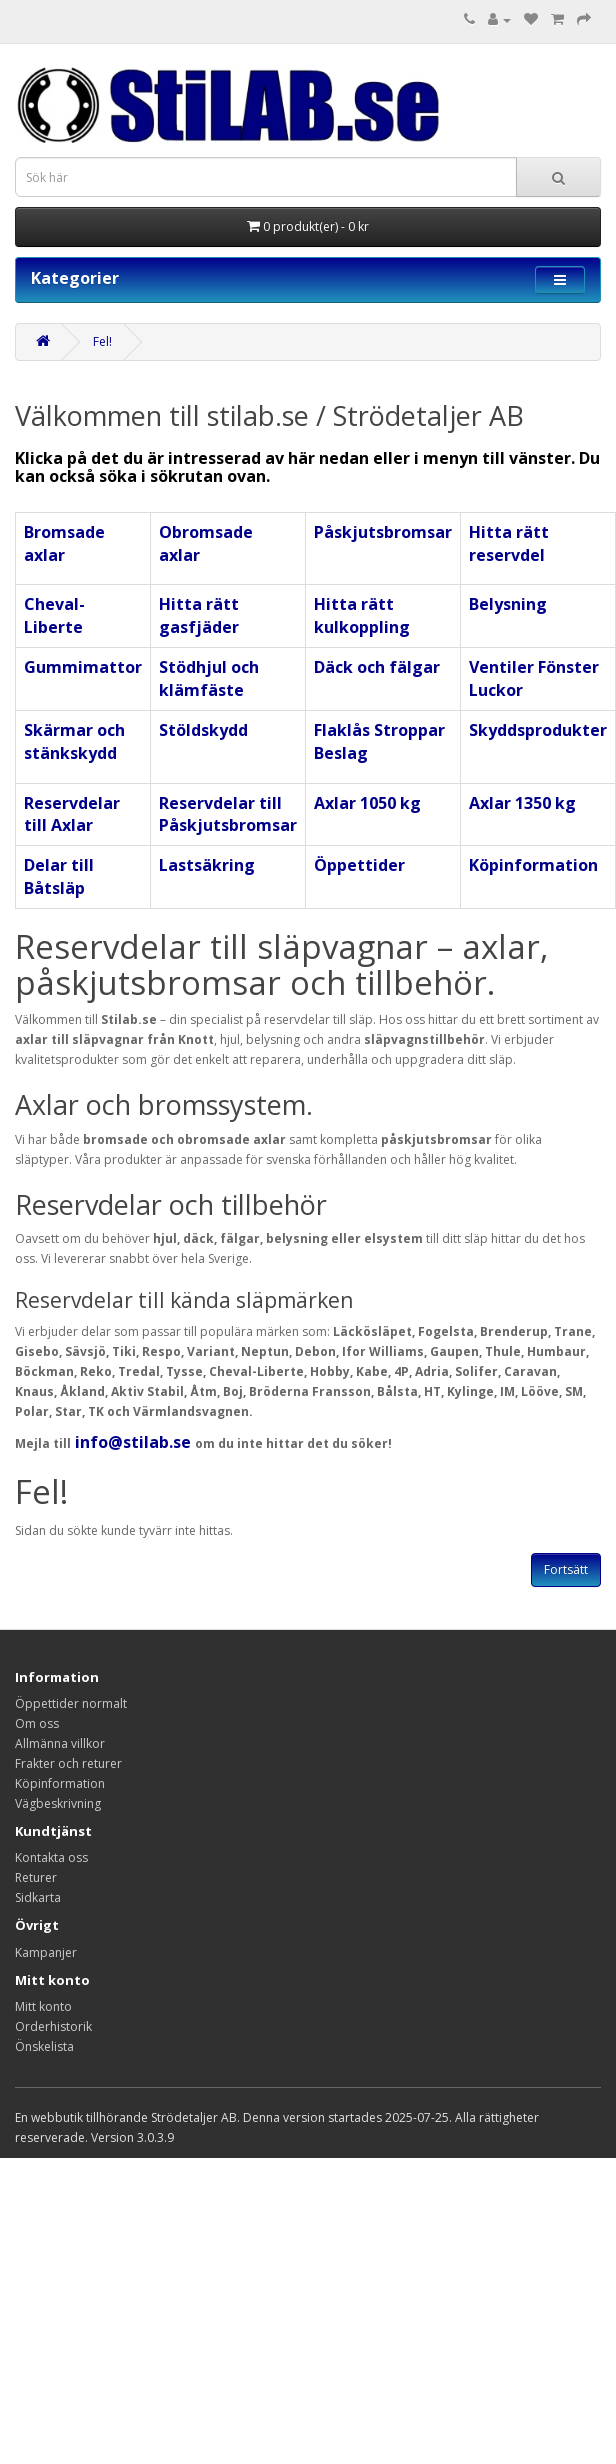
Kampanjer (46, 1952)
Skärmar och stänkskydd (74, 741)
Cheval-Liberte (54, 615)
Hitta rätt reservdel (509, 543)
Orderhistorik (53, 2026)
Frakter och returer (68, 1763)
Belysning (508, 604)
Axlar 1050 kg (367, 803)
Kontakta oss (51, 1857)
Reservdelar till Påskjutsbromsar (228, 814)
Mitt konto (43, 2006)
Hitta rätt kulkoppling (362, 615)
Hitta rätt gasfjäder (199, 615)
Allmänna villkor (60, 1743)
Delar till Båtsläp (59, 876)
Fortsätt (566, 1569)
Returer (36, 1877)
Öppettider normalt (71, 1703)
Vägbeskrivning (58, 1803)
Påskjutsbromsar (383, 532)
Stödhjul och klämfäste (209, 678)
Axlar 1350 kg (522, 803)
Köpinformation (533, 865)
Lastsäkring (207, 865)
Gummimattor (83, 667)
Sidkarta (38, 1897)
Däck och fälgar (377, 667)
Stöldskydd (203, 730)
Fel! (102, 341)
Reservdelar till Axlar (72, 814)
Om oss (37, 1723)
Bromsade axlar (64, 543)
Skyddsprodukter (538, 730)
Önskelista (44, 2046)
